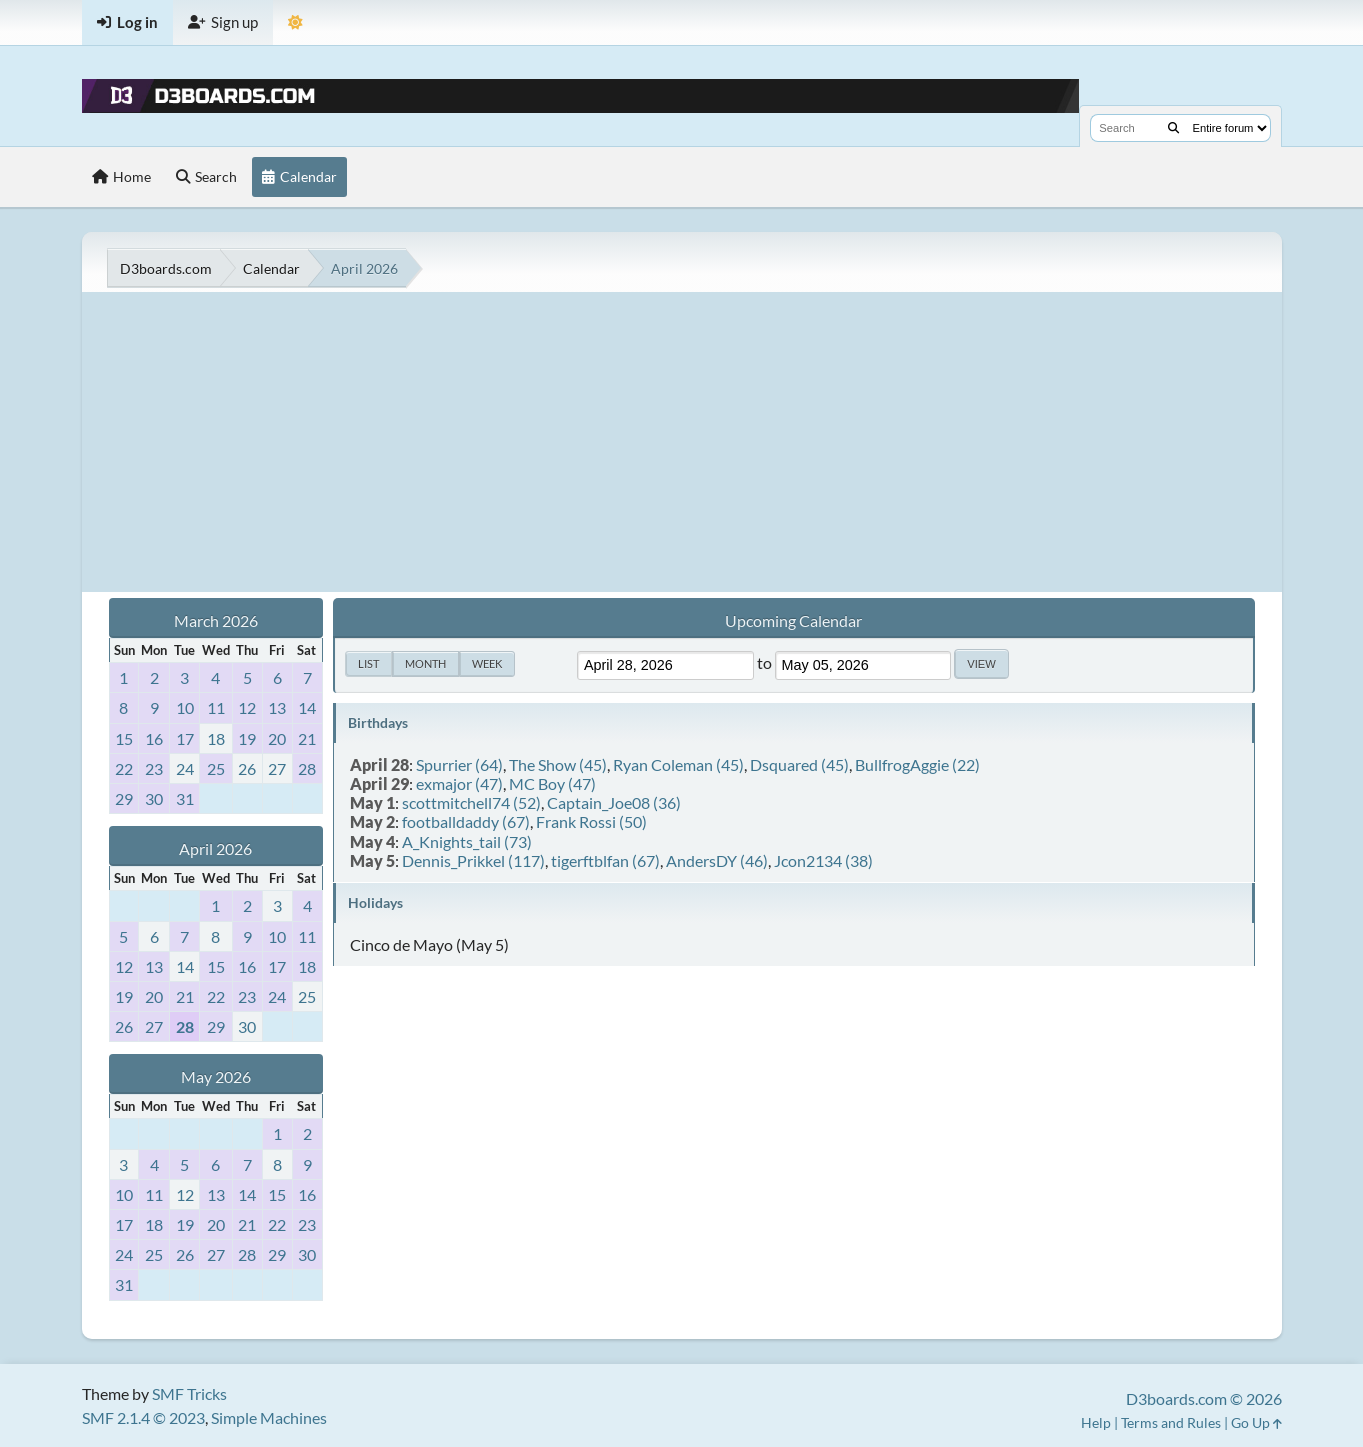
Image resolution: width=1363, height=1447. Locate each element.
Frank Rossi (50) (591, 821)
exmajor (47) (459, 783)
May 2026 (216, 1076)
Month (425, 663)
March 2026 (216, 620)
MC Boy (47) (552, 783)
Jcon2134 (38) (823, 860)
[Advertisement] (682, 442)
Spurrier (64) (459, 764)
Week (487, 663)
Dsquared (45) (799, 764)
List (368, 663)
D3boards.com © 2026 (1204, 1398)
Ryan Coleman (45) (678, 764)
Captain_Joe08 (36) (614, 802)
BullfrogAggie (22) (917, 764)
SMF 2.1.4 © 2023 (143, 1417)
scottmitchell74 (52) (471, 802)
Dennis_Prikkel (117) (473, 860)
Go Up (1256, 1422)
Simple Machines (269, 1417)
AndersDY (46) (717, 860)
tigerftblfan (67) (605, 860)
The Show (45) (558, 764)
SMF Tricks (189, 1393)
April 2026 (215, 848)
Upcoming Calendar (793, 620)
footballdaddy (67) (466, 821)
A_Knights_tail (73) (467, 841)
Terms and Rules (1171, 1422)
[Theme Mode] (295, 22)
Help (1096, 1422)
